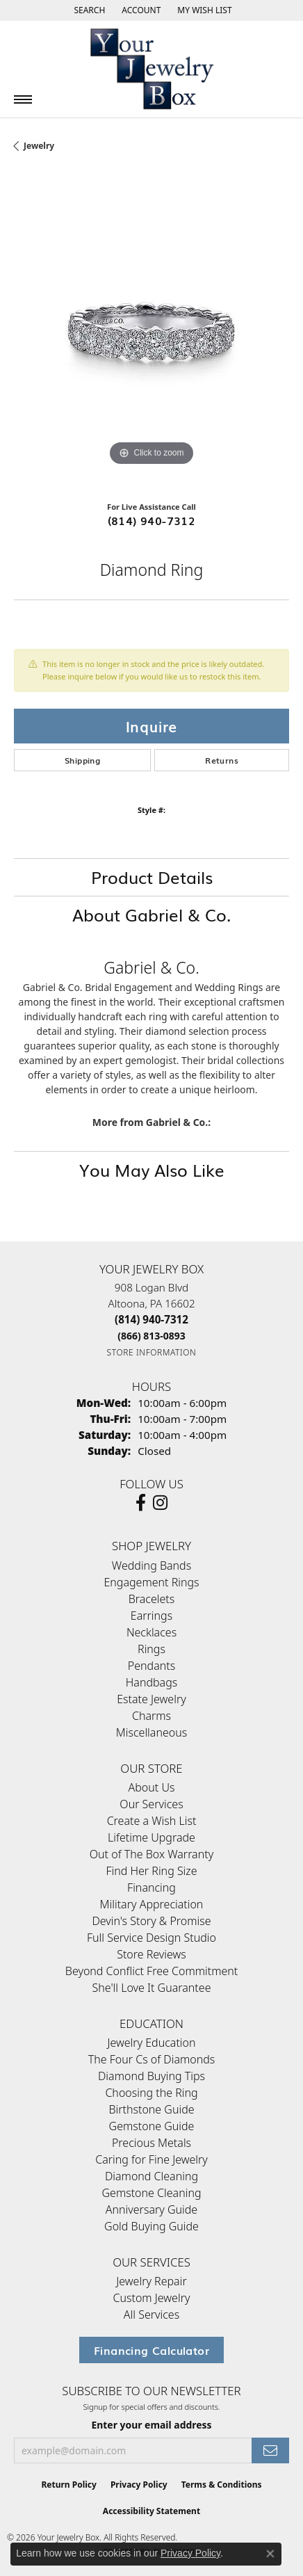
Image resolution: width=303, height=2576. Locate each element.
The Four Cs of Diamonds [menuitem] (151, 2059)
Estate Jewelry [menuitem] (151, 1699)
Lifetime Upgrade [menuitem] (151, 1837)
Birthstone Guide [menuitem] (151, 2109)
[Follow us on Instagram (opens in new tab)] (160, 1503)
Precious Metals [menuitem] (151, 2142)
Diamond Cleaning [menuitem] (151, 2176)
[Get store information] (152, 1352)
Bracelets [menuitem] (152, 1599)
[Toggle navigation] (23, 99)
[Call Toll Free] (151, 1335)
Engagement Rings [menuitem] (151, 1582)
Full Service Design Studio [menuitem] (151, 1937)
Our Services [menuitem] (151, 1804)
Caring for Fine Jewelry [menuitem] (151, 2159)
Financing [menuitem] (151, 1887)
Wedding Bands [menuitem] (151, 1565)
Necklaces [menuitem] (151, 1632)
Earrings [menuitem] (151, 1615)
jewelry (39, 146)
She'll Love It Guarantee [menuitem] (151, 1987)
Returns (221, 760)
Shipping (82, 760)
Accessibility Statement (151, 2511)
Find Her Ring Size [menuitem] (151, 1870)
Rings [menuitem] (151, 1649)
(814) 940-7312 (152, 520)
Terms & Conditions (221, 2484)
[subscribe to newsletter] (270, 2450)
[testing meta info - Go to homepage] (151, 69)
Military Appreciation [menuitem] (152, 1904)
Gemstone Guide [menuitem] (152, 2126)
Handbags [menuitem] (151, 1682)
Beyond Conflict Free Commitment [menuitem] (151, 1971)
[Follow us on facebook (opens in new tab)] (141, 1503)
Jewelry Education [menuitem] (151, 2042)
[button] (88, 10)
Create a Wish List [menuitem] (152, 1820)
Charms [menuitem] (151, 1715)
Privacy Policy (138, 2484)
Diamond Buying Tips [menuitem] (151, 2076)
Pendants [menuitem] (151, 1665)
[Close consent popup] (270, 2554)
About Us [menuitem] (152, 1787)
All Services (151, 2314)
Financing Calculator (151, 2350)
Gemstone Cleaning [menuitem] (151, 2192)
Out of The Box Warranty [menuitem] (151, 1854)
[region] (151, 331)
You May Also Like (151, 1169)
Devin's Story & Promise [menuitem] (151, 1921)
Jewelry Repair (151, 2281)
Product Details (152, 876)
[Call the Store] (151, 1319)
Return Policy (69, 2484)
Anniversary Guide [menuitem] (151, 2209)
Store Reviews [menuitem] (151, 1954)
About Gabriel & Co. (151, 914)
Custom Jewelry (151, 2297)
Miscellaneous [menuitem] (151, 1732)
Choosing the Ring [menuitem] (151, 2092)
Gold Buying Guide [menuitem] (151, 2226)
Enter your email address (151, 2424)
